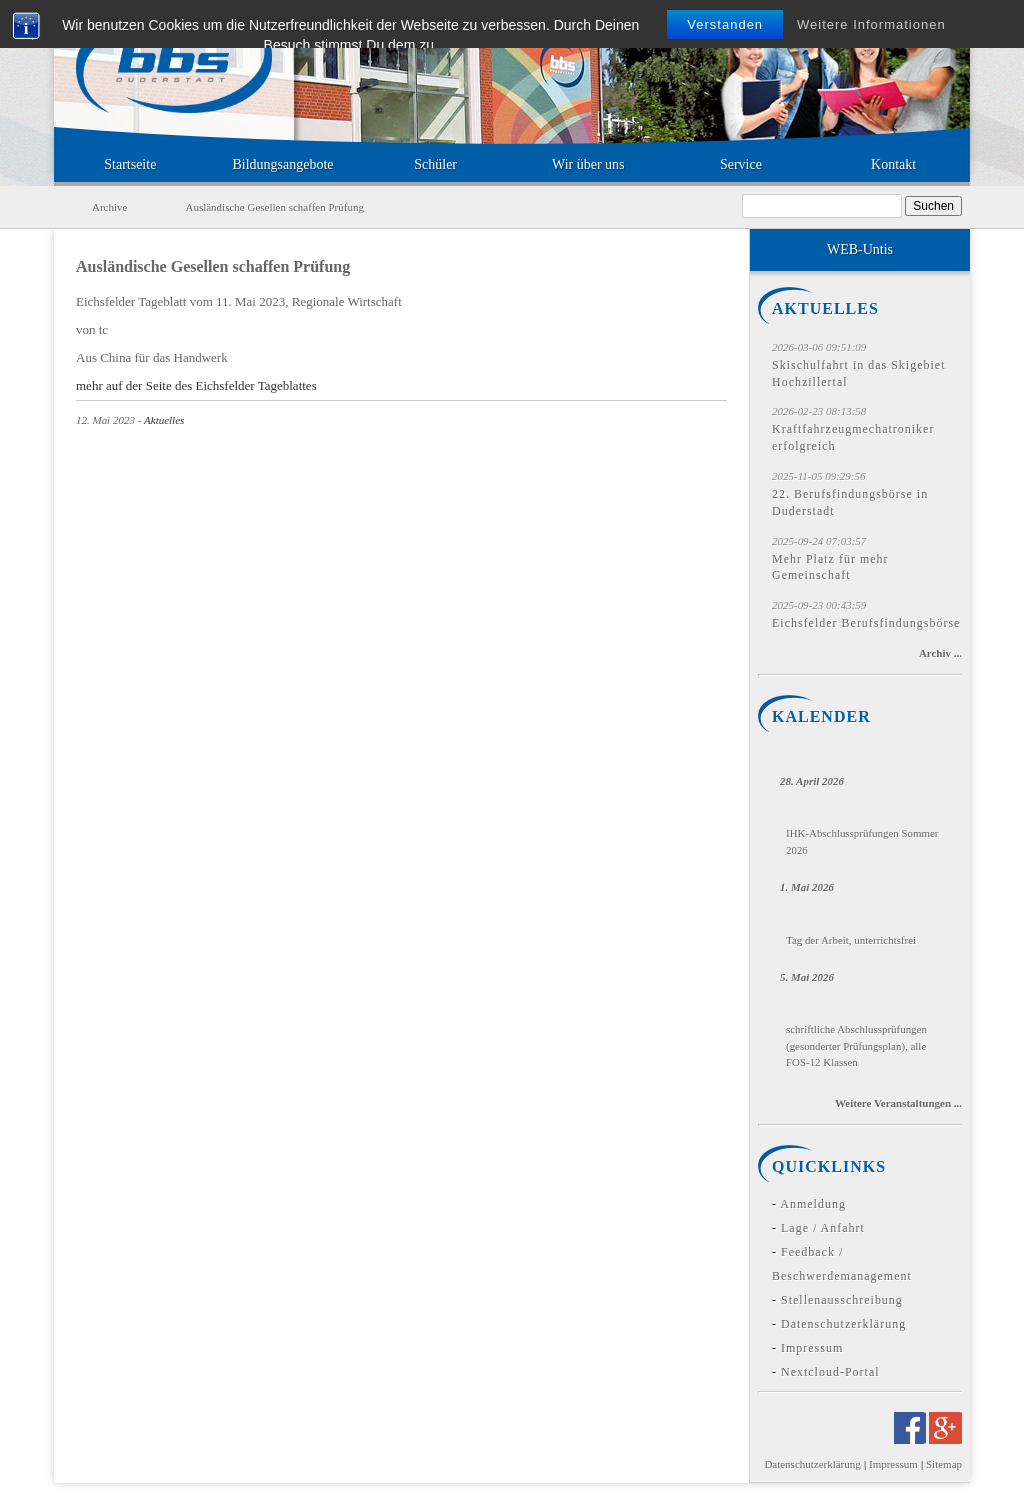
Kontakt (893, 164)
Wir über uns (588, 164)
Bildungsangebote (282, 164)
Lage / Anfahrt (823, 1228)
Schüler (435, 164)
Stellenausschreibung (842, 1300)
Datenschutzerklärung (843, 1324)
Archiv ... (940, 653)
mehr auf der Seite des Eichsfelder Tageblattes (196, 385)
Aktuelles (164, 420)
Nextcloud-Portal (830, 1372)
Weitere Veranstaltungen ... (898, 1103)
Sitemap (944, 1464)
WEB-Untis (860, 249)
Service (741, 164)
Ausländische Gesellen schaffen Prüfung (213, 266)
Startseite (130, 164)
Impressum (812, 1348)
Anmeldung (813, 1204)
